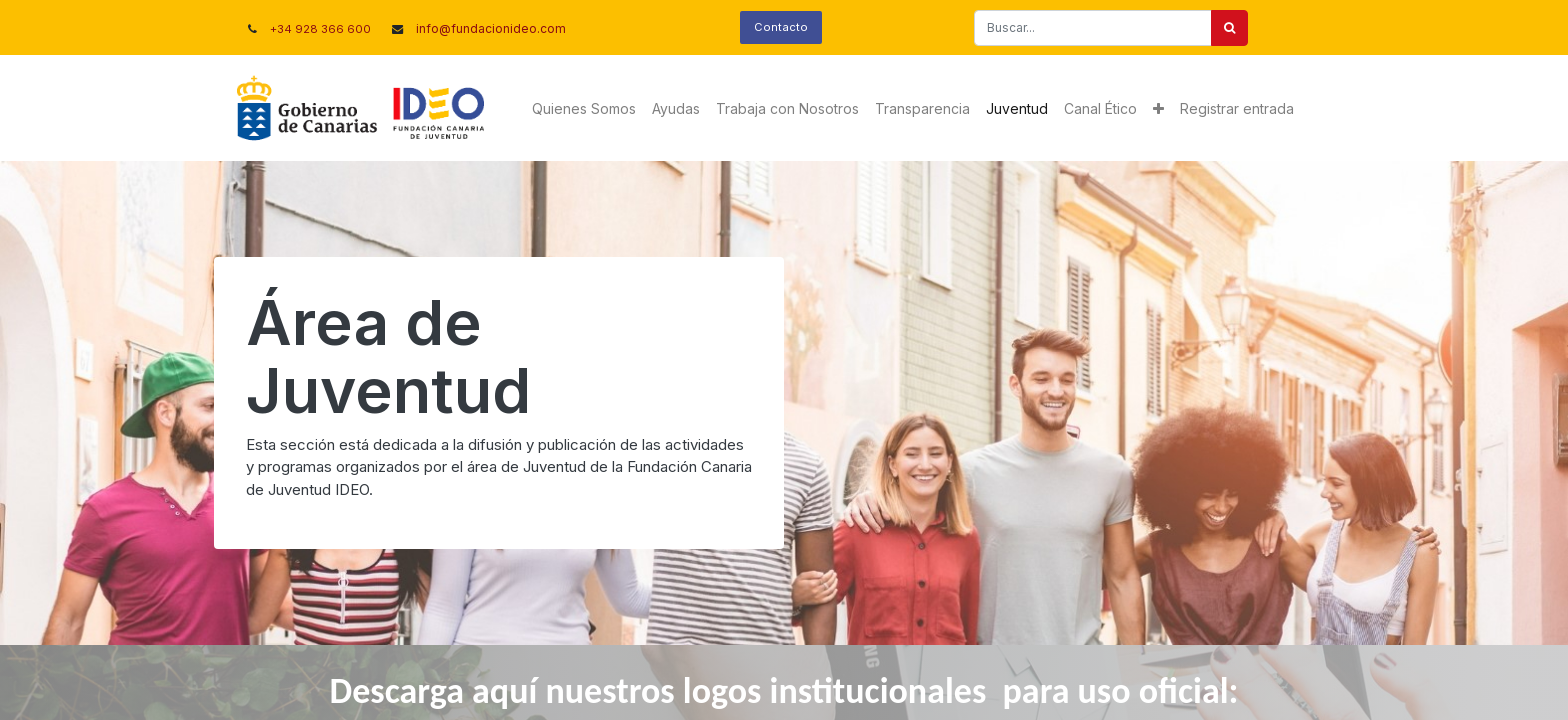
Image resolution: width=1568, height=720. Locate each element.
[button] (1158, 108)
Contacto (781, 27)
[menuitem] (584, 108)
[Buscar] (1229, 28)
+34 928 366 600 (320, 29)
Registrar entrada (1237, 108)
